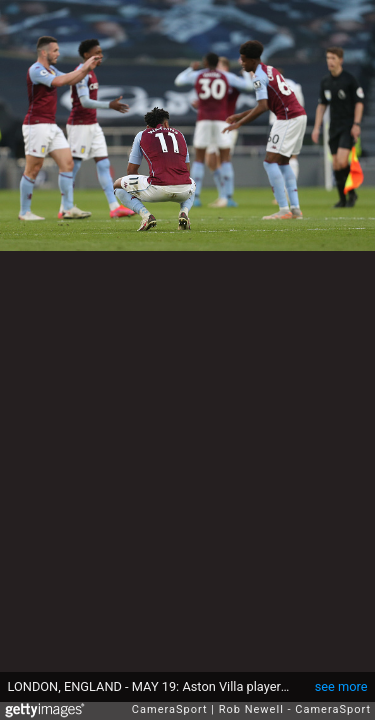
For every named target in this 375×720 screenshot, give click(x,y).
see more (341, 686)
